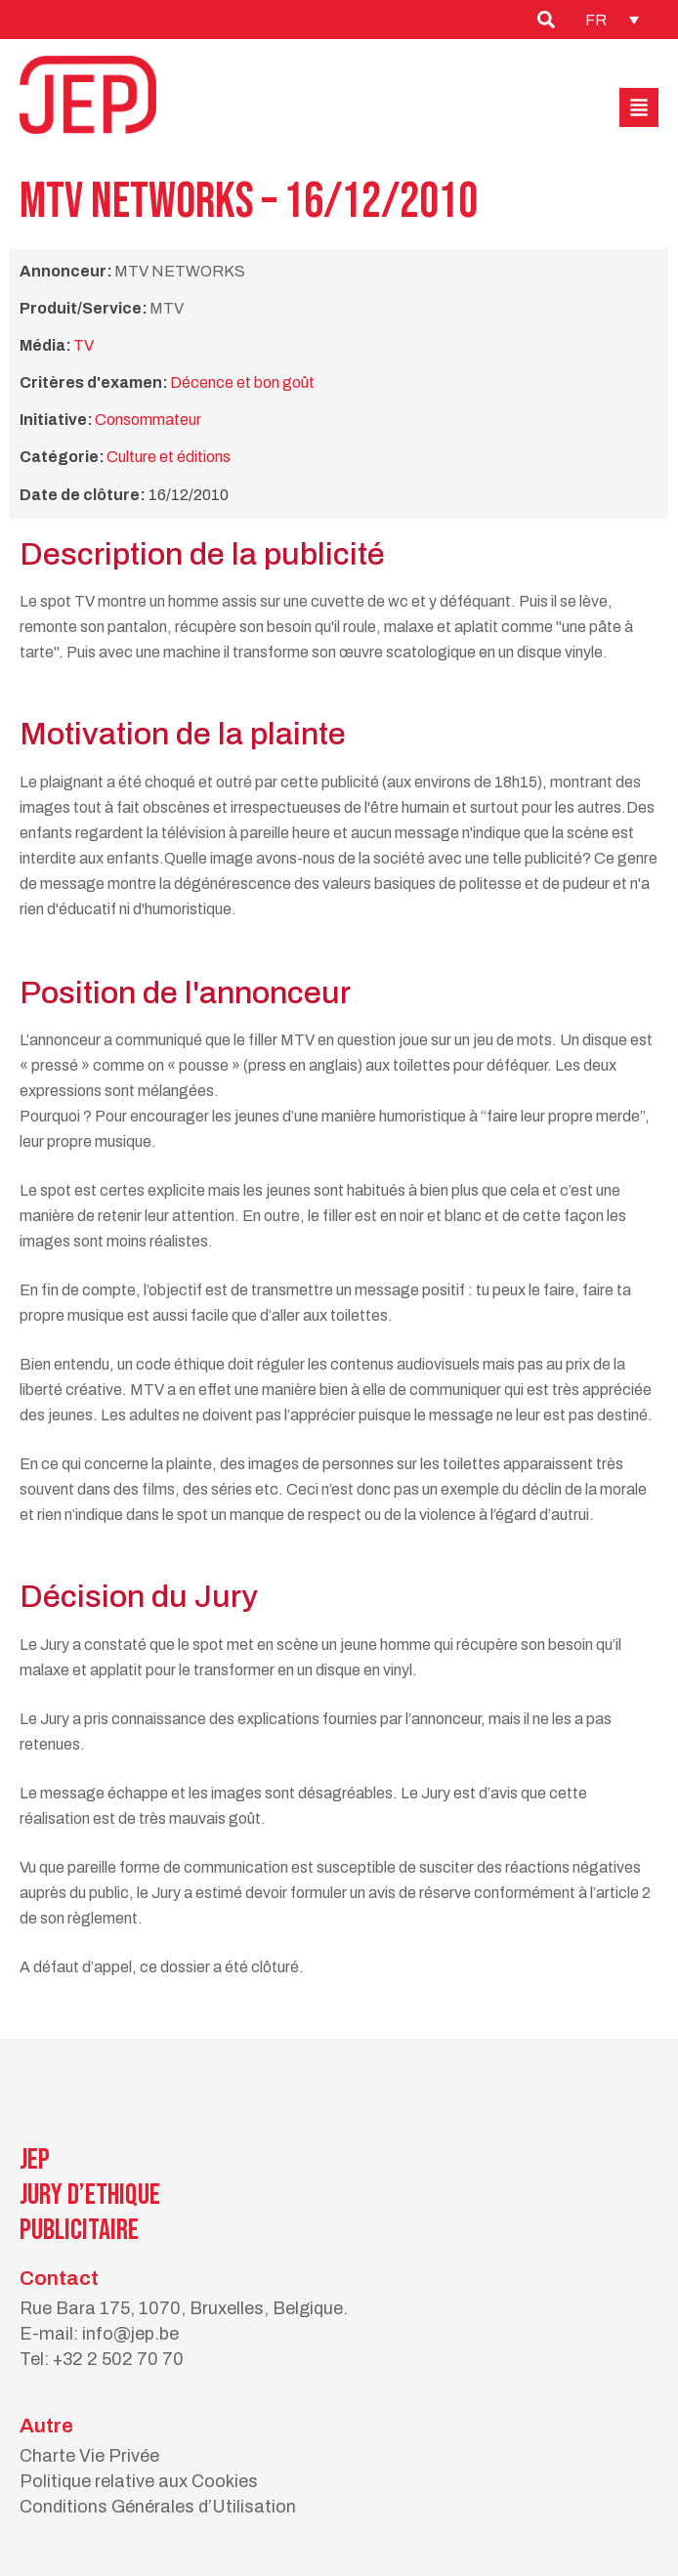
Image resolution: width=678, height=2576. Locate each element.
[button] (638, 107)
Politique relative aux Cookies (139, 2481)
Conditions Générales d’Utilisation (158, 2506)
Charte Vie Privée (89, 2456)
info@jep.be (130, 2334)
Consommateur (148, 419)
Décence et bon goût (242, 382)
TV (83, 345)
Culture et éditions (168, 456)
